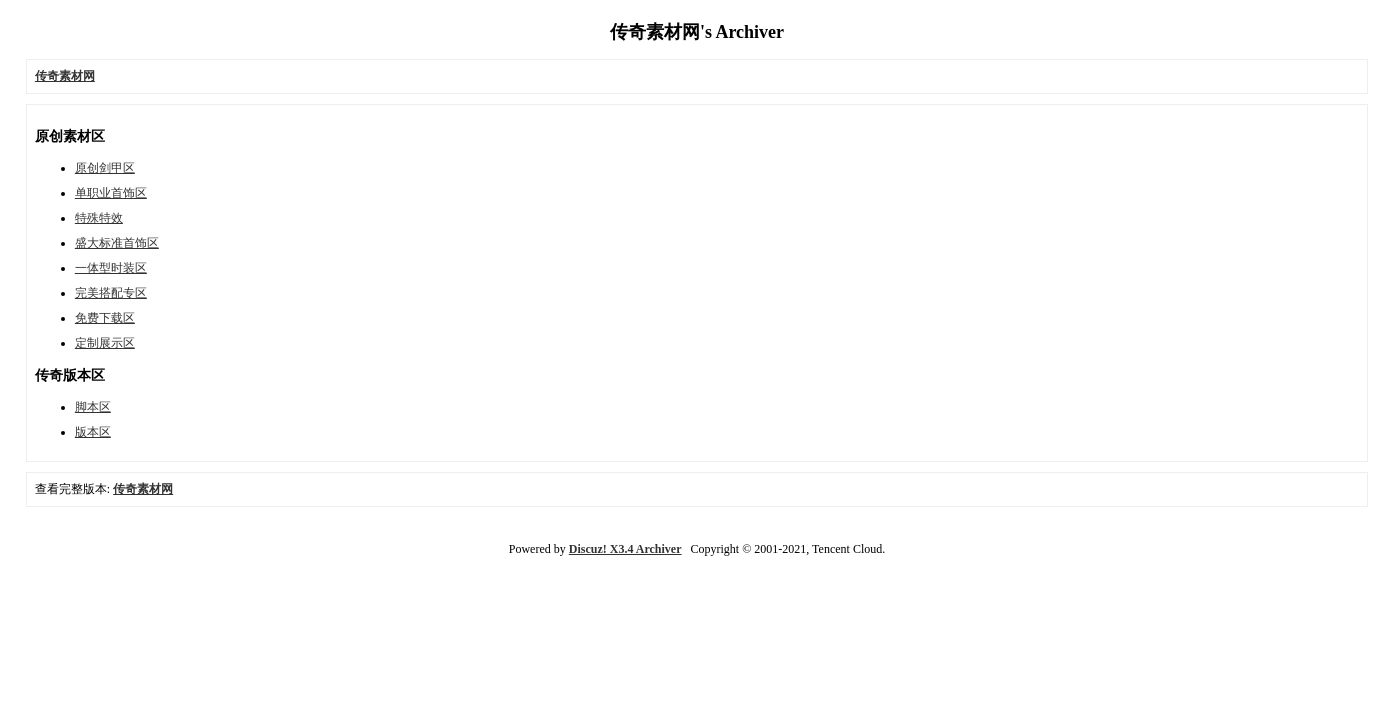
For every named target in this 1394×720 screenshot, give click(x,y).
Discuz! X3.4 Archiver (625, 549)
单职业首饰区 (111, 193)
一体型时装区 (111, 268)
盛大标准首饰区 (117, 243)
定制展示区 (105, 343)
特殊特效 (99, 218)
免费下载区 (105, 318)
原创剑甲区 (105, 168)
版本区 (93, 432)
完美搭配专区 (111, 293)
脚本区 (93, 407)
